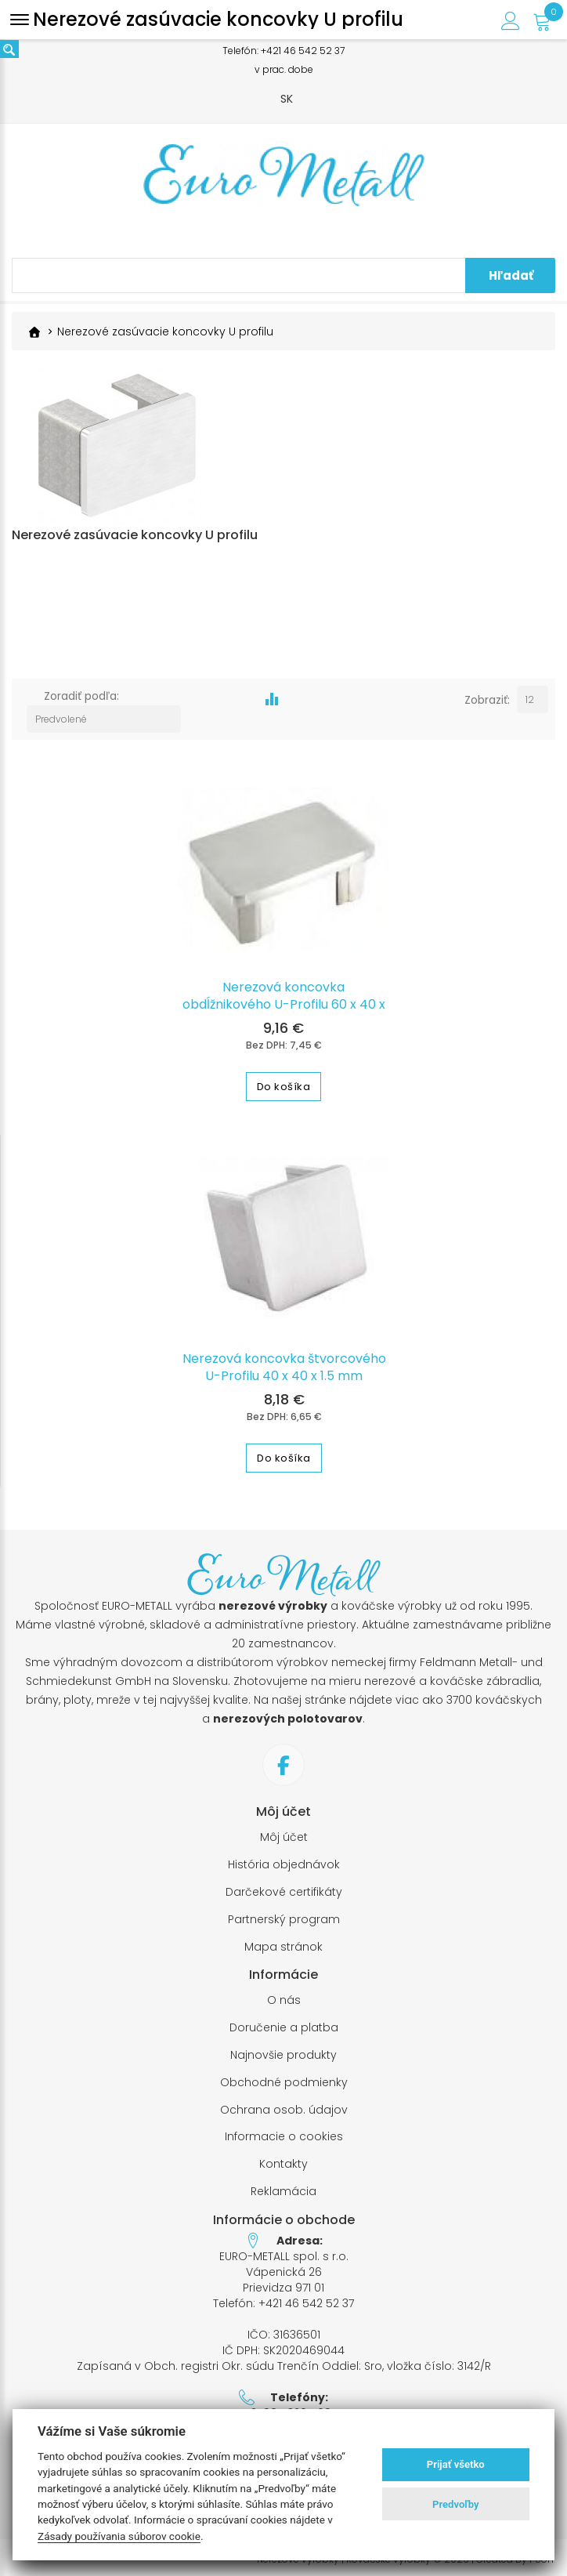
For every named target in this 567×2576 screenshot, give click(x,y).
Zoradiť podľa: (81, 713)
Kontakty (283, 2158)
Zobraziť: (486, 713)
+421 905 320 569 (284, 2407)
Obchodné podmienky (284, 2077)
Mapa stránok (283, 1940)
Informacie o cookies (284, 2131)
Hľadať (511, 275)
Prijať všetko (456, 2464)
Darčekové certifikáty (284, 1886)
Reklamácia (283, 2186)
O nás (284, 1995)
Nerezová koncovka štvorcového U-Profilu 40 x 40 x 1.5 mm (284, 1362)
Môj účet (284, 1832)
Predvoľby (455, 2504)
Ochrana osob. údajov (284, 2103)
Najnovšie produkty (283, 2049)
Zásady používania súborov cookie (119, 2536)
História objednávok (284, 1859)
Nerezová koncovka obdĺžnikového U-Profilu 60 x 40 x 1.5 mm (283, 999)
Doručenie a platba (283, 2022)
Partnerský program (284, 1914)
